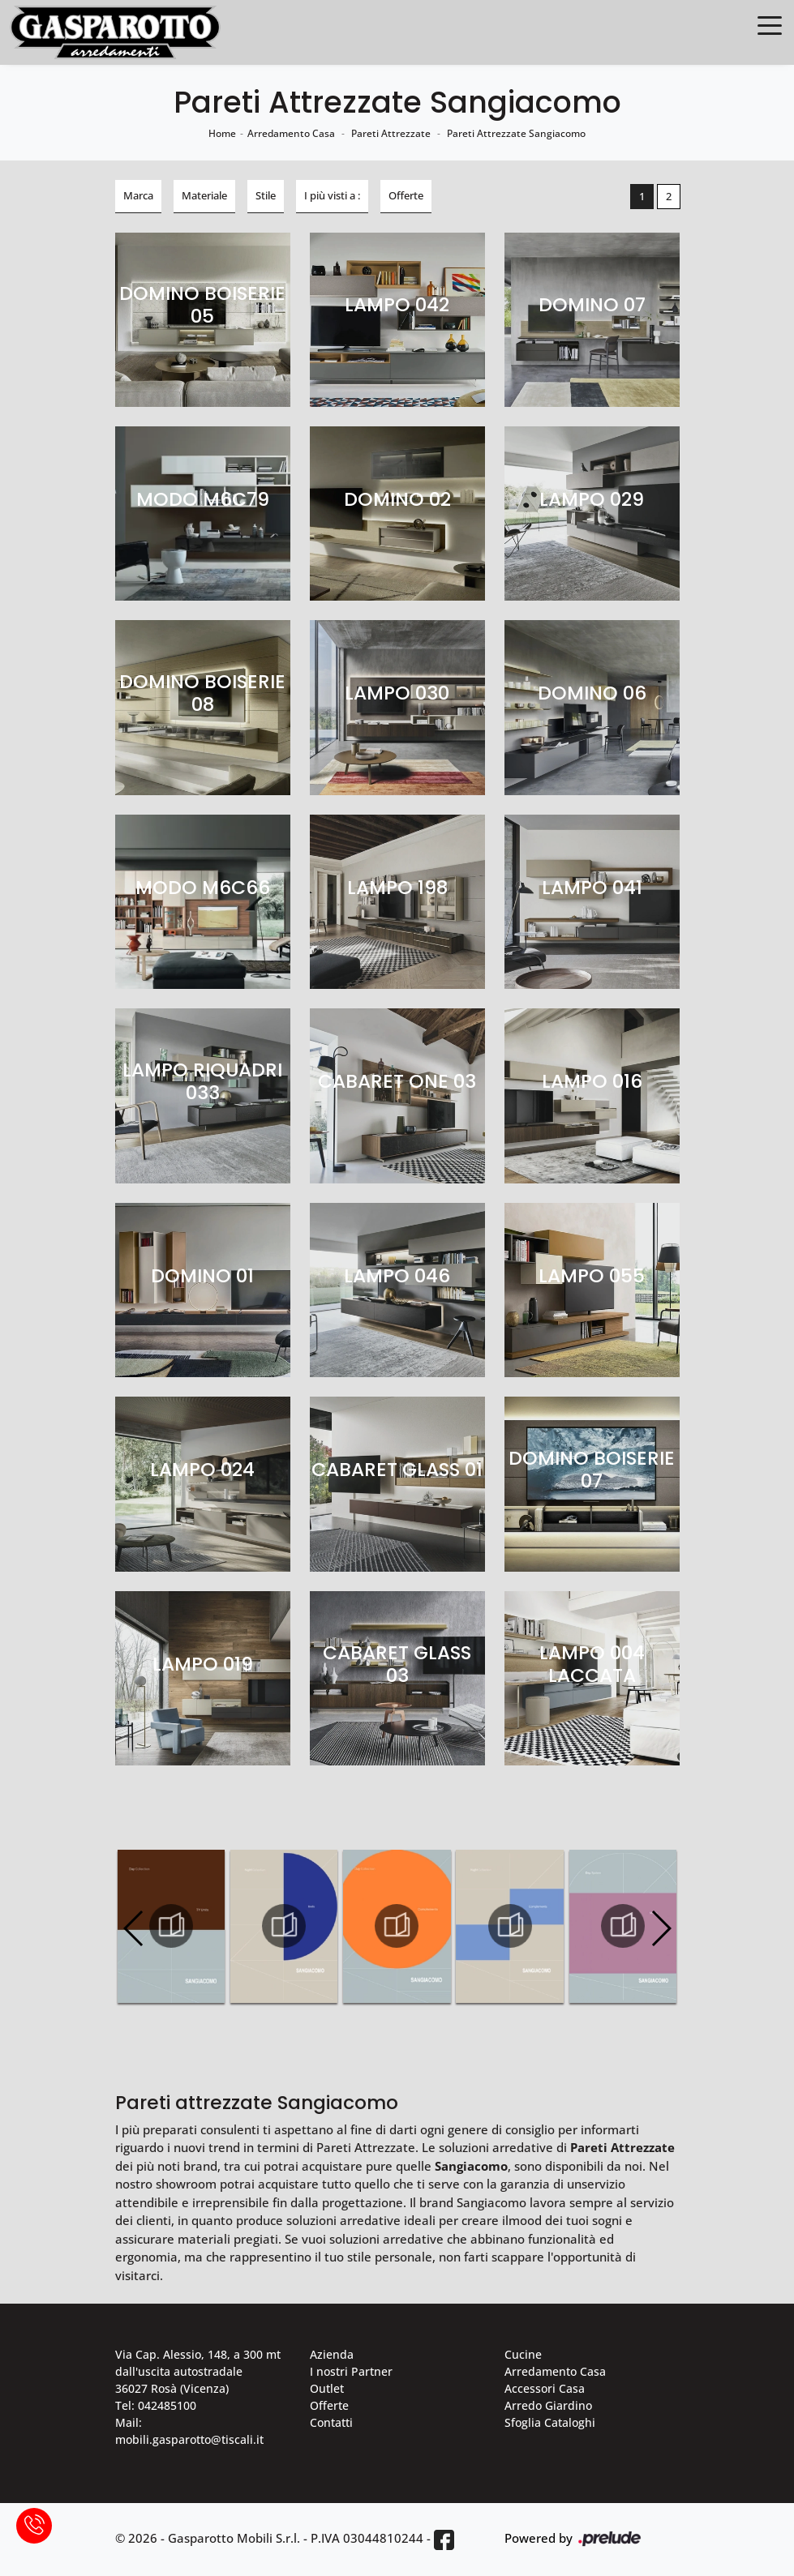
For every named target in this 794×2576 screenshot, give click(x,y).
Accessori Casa (544, 2388)
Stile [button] (265, 195)
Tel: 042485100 (155, 2405)
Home (222, 133)
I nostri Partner (351, 2371)
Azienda (332, 2354)
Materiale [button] (204, 195)
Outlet (327, 2388)
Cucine (523, 2354)
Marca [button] (138, 195)
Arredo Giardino (548, 2405)
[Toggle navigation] (770, 24)
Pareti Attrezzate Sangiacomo (516, 133)
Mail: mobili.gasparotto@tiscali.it (189, 2431)
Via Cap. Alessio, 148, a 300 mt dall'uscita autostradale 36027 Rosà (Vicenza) (198, 2371)
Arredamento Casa (291, 133)
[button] (661, 1928)
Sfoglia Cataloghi (549, 2422)
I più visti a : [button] (332, 195)
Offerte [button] (405, 195)
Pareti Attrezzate (391, 133)
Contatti (331, 2422)
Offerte (329, 2405)
